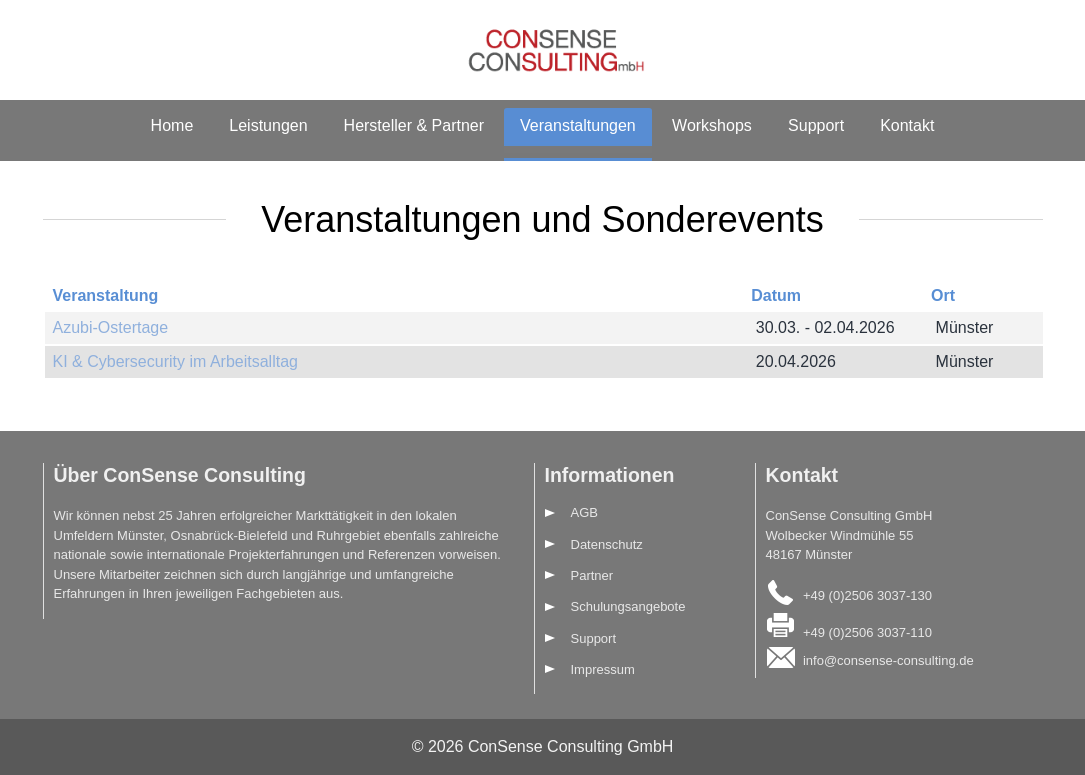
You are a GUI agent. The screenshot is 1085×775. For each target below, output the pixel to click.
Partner (592, 575)
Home (172, 125)
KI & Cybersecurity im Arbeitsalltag (175, 361)
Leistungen (268, 125)
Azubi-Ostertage (111, 327)
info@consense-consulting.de (888, 660)
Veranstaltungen (578, 125)
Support (816, 125)
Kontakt (907, 125)
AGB (584, 512)
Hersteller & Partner (414, 125)
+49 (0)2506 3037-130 (867, 594)
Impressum (603, 669)
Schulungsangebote (628, 606)
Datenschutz (607, 544)
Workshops (712, 125)
